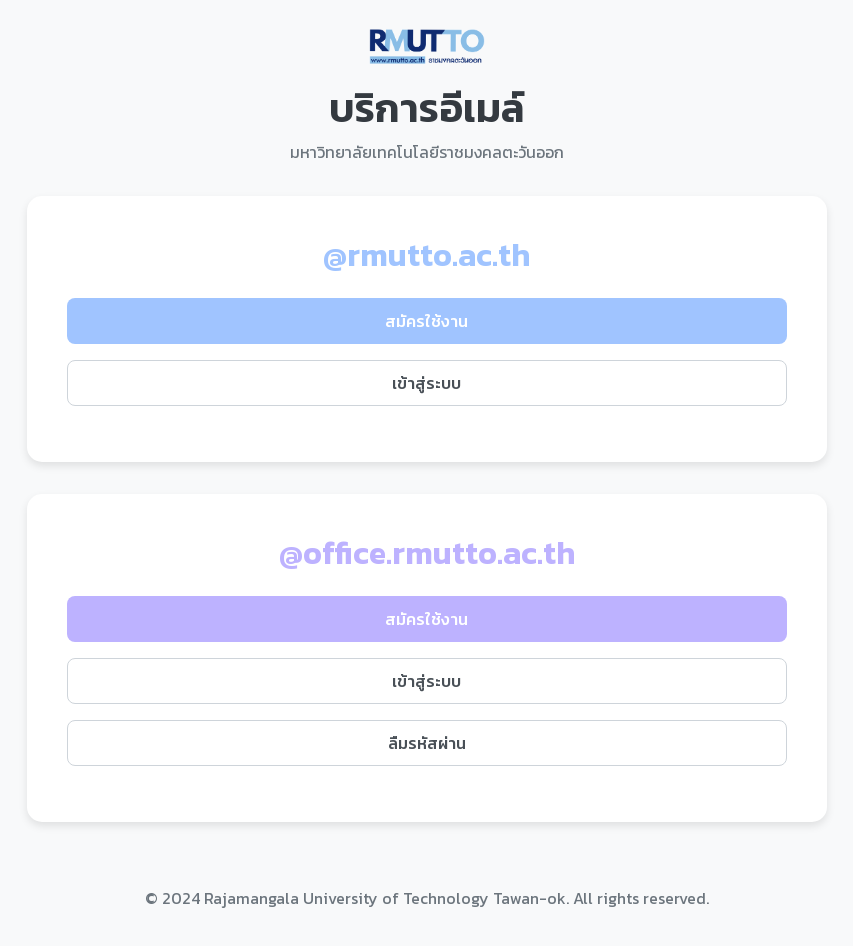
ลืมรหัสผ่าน (427, 743)
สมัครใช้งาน (426, 321)
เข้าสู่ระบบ (426, 383)
